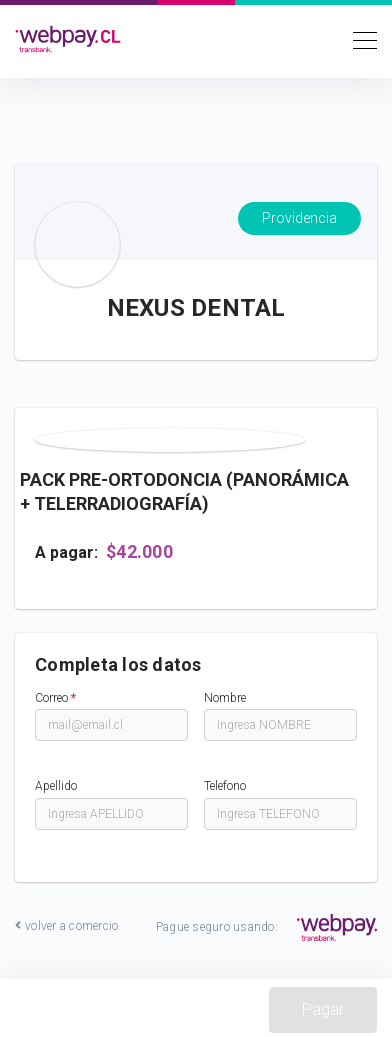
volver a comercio (66, 926)
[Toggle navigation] (359, 39)
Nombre (225, 698)
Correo (55, 698)
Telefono (225, 786)
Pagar (323, 1009)
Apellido (56, 786)
